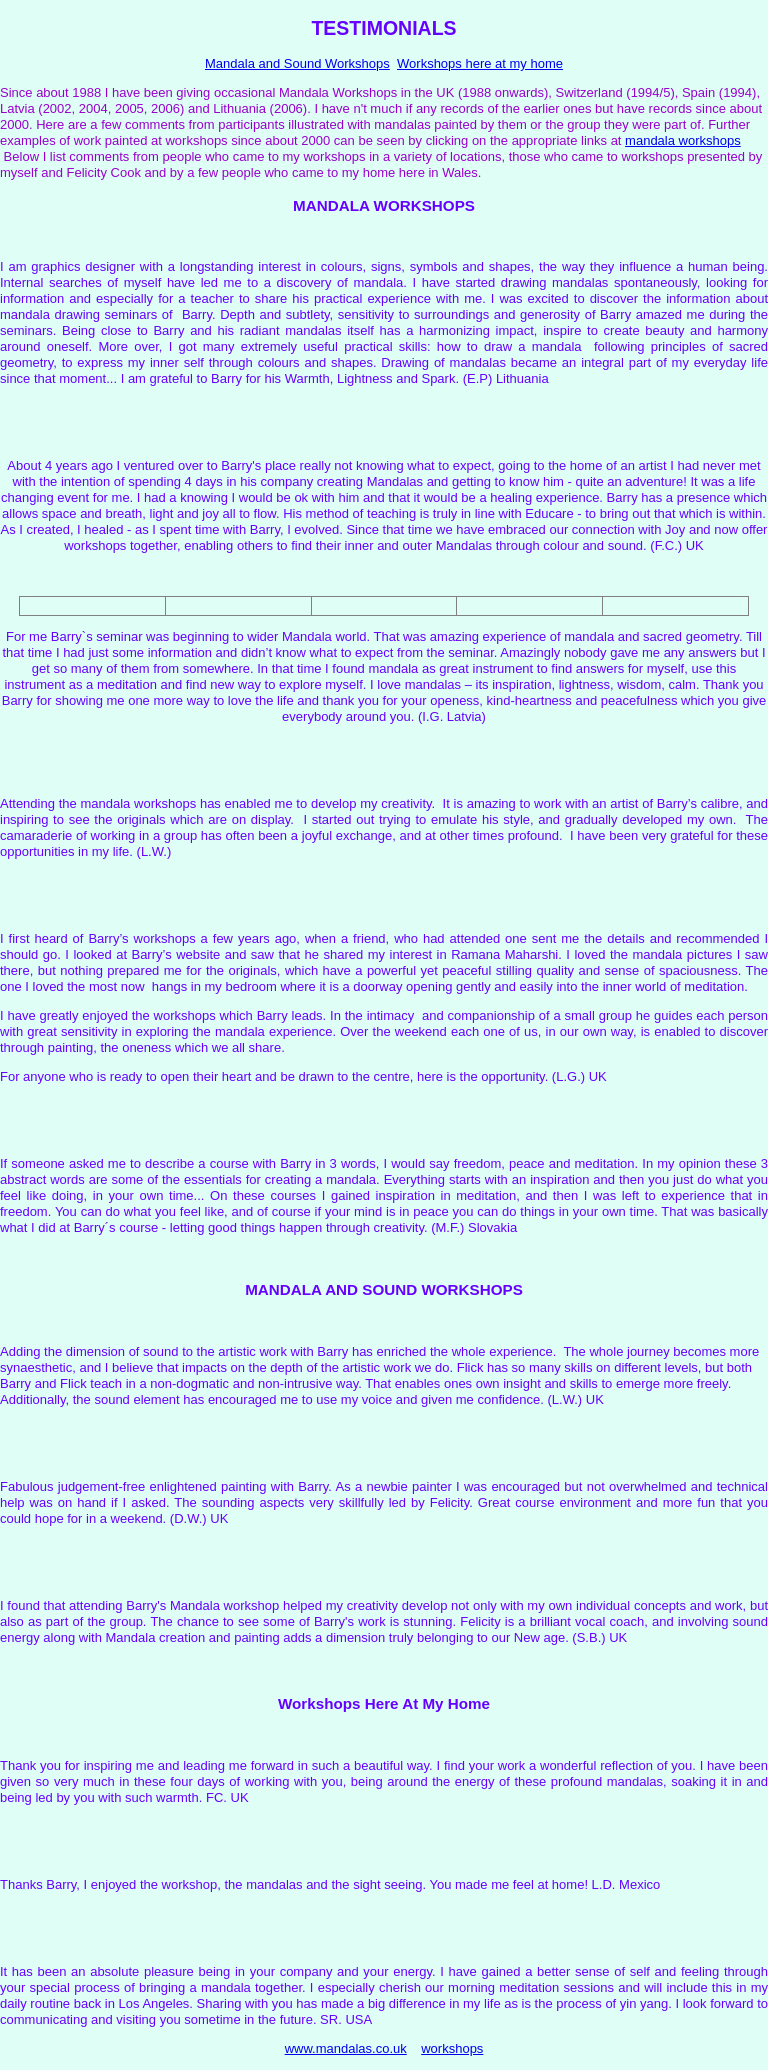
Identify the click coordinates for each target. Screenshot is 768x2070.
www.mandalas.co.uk (346, 2048)
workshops (452, 2048)
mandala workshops (683, 140)
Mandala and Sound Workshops (297, 63)
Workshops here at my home (480, 63)
